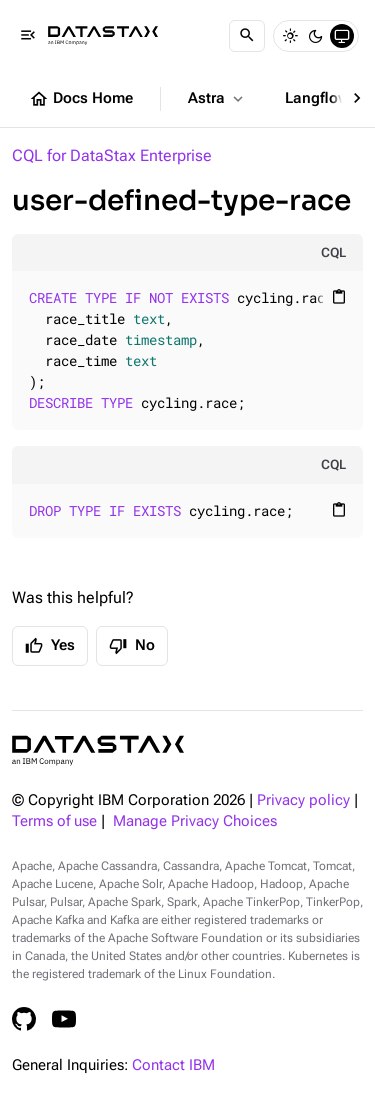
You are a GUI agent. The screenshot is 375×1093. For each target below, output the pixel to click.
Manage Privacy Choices (195, 821)
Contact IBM (173, 1065)
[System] (342, 36)
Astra (217, 99)
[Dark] (316, 36)
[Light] (290, 36)
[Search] (247, 36)
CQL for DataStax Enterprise (112, 155)
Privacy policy (303, 800)
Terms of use (54, 821)
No (132, 646)
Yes (50, 646)
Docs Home (81, 99)
